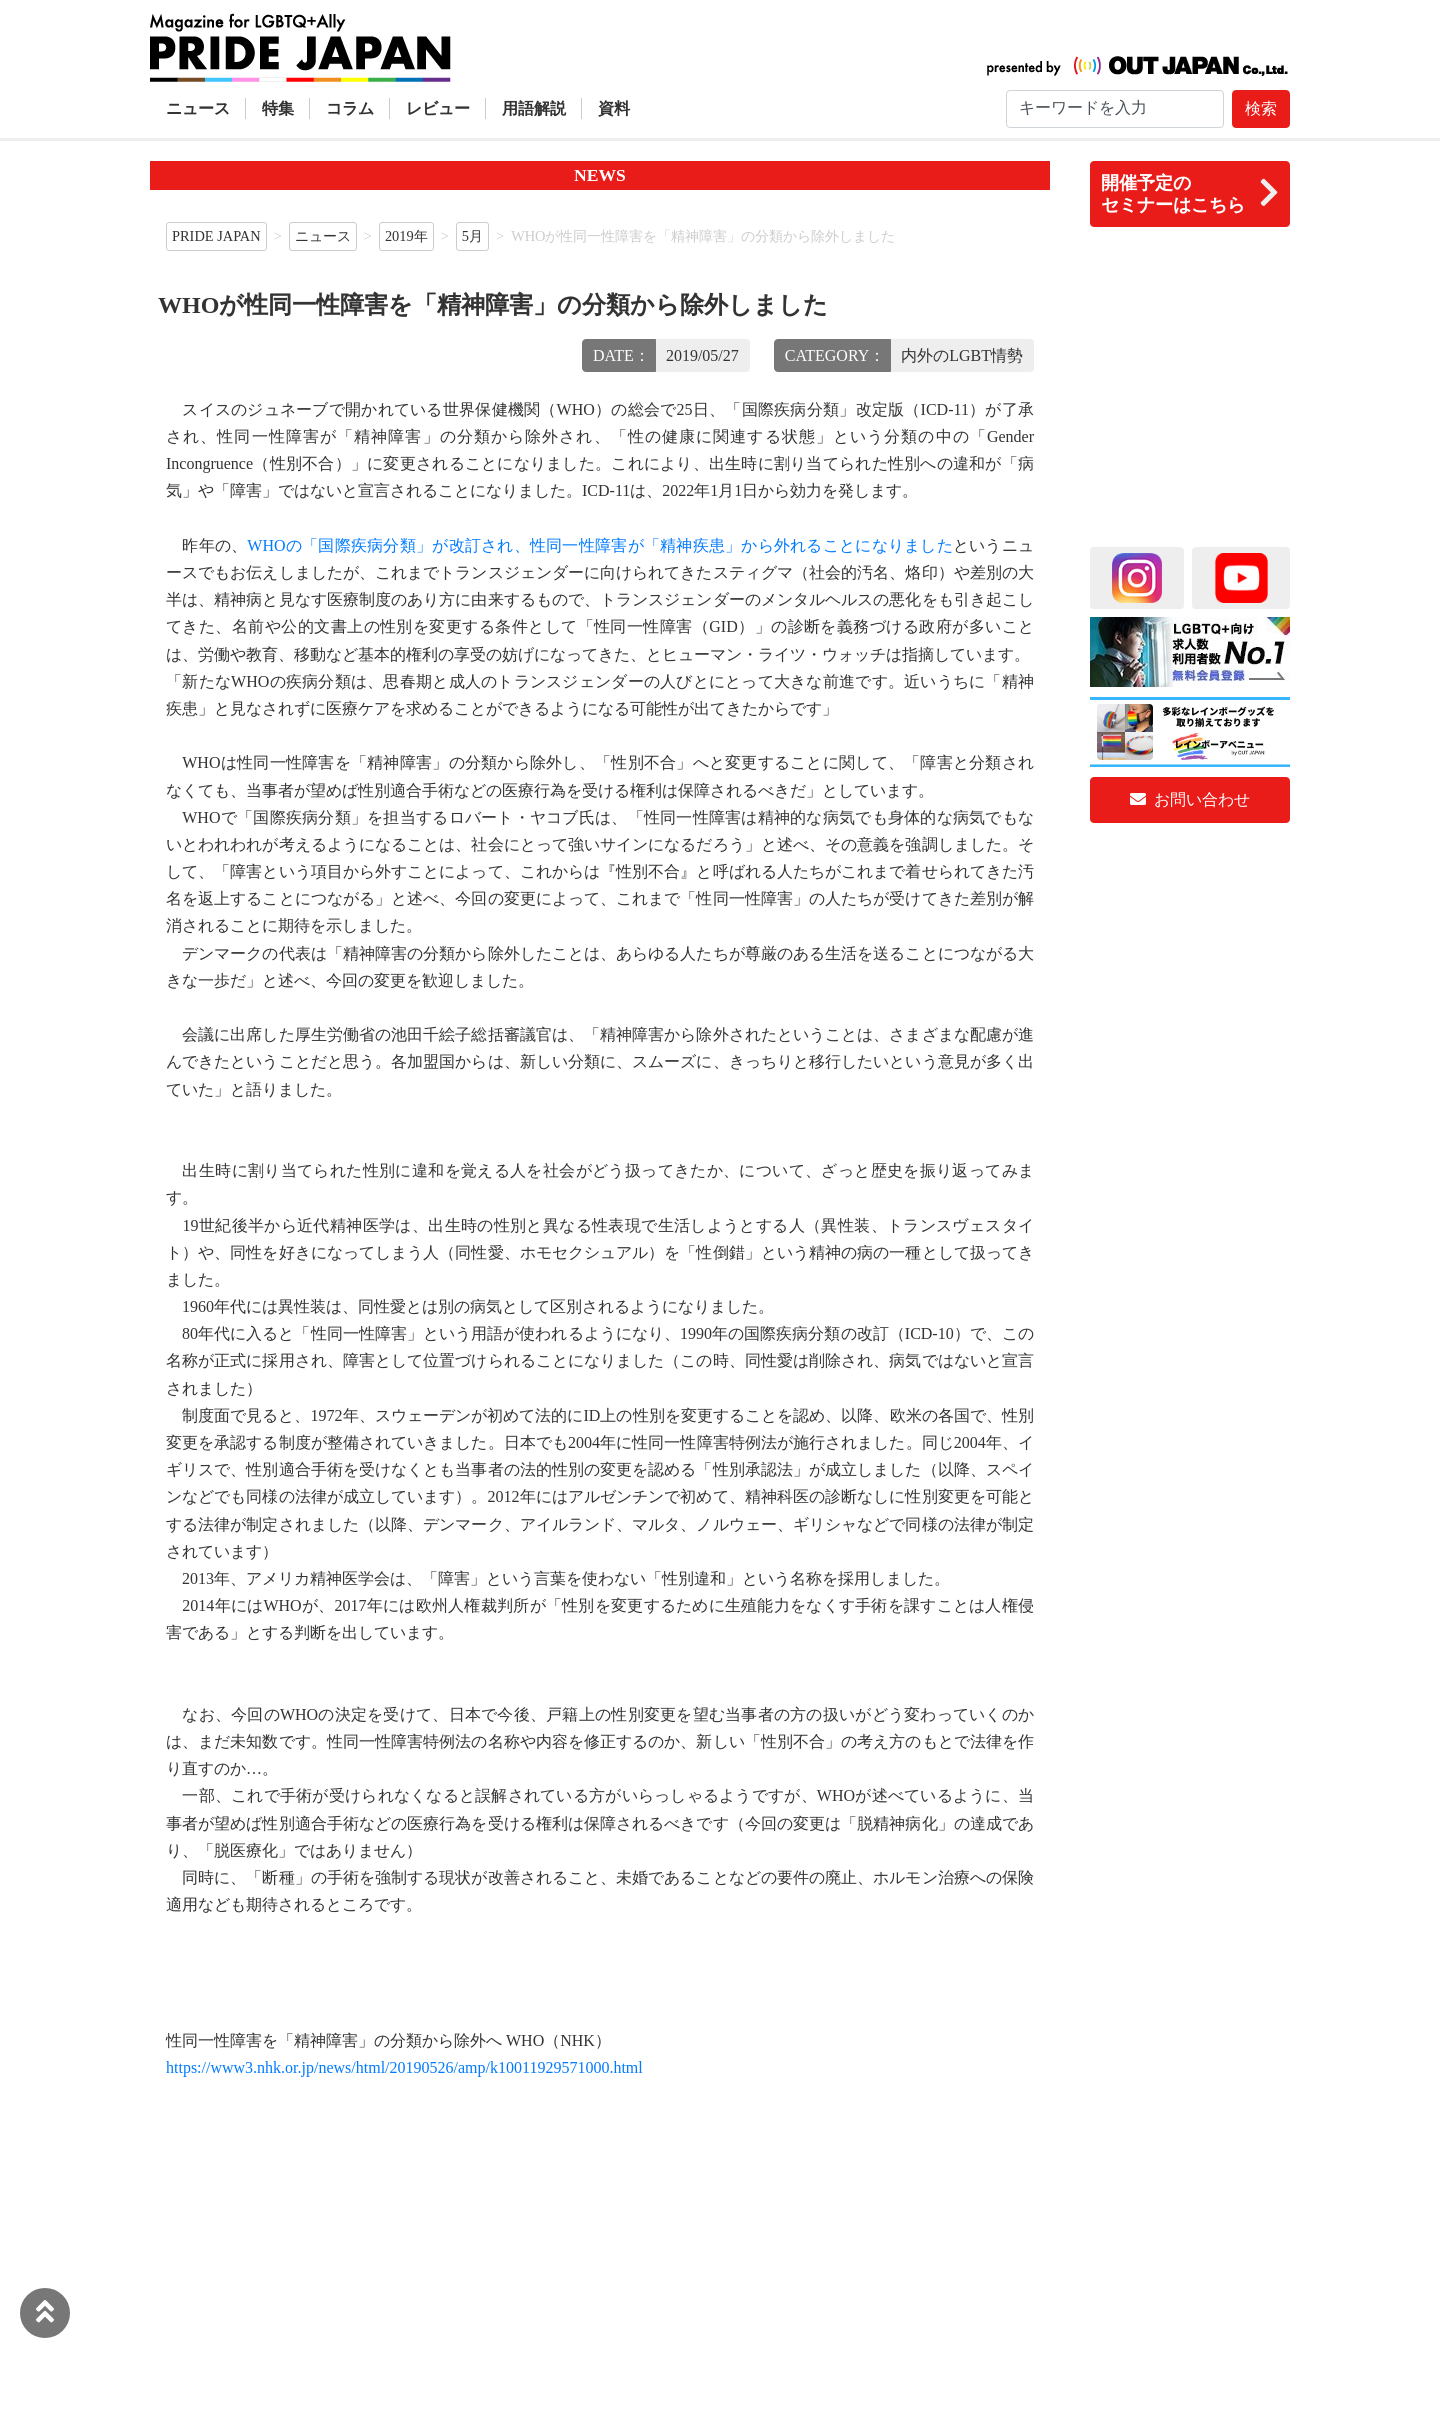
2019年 (406, 236)
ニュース (198, 108)
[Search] (1115, 109)
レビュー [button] (438, 108)
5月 (472, 236)
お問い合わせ (1190, 799)
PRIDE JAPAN (216, 236)
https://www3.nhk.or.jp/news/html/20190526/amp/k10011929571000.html (404, 2067)
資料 (614, 108)
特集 (278, 108)
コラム (350, 108)
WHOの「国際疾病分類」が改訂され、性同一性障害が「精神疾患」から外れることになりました (600, 545)
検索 (1261, 108)
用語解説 (534, 108)
